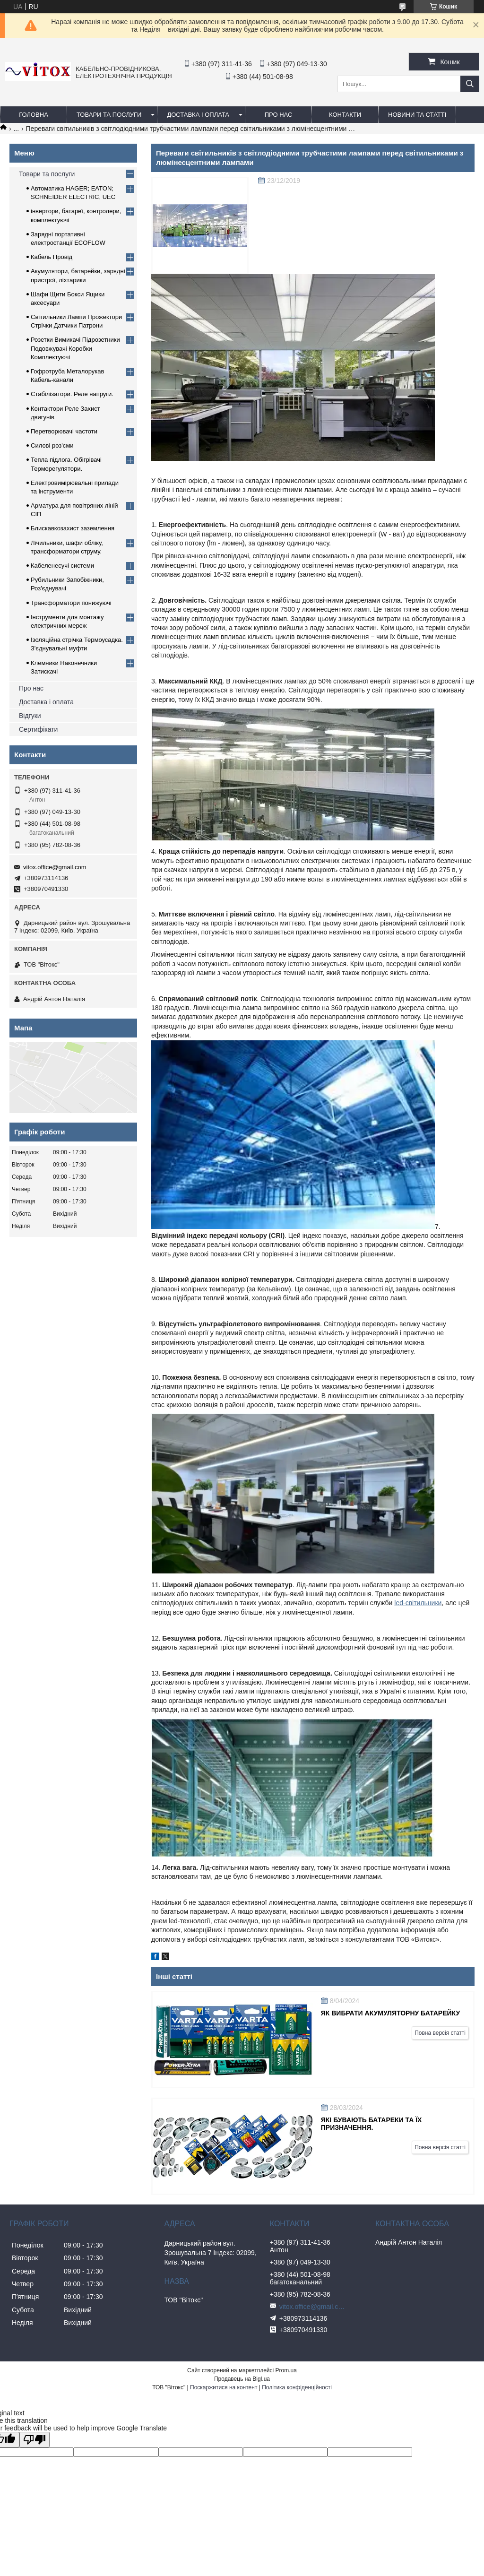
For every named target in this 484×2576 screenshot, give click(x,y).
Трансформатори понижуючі (71, 602)
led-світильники (417, 1603)
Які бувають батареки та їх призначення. (371, 2123)
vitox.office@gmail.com (54, 867)
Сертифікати (38, 729)
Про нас (31, 688)
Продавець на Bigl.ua (242, 2379)
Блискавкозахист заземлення (72, 528)
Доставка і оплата (198, 114)
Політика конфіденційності (297, 2387)
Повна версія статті (440, 2033)
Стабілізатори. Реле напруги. (72, 394)
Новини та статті (417, 114)
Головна (33, 114)
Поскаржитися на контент (223, 2387)
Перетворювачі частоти (64, 431)
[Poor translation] (34, 2439)
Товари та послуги (109, 114)
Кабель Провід (51, 256)
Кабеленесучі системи (62, 565)
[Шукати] (469, 84)
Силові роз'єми (52, 445)
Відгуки (30, 715)
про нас (279, 114)
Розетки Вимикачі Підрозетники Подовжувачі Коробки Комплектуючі (75, 348)
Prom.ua (286, 2370)
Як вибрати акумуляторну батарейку (390, 2013)
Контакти (345, 114)
